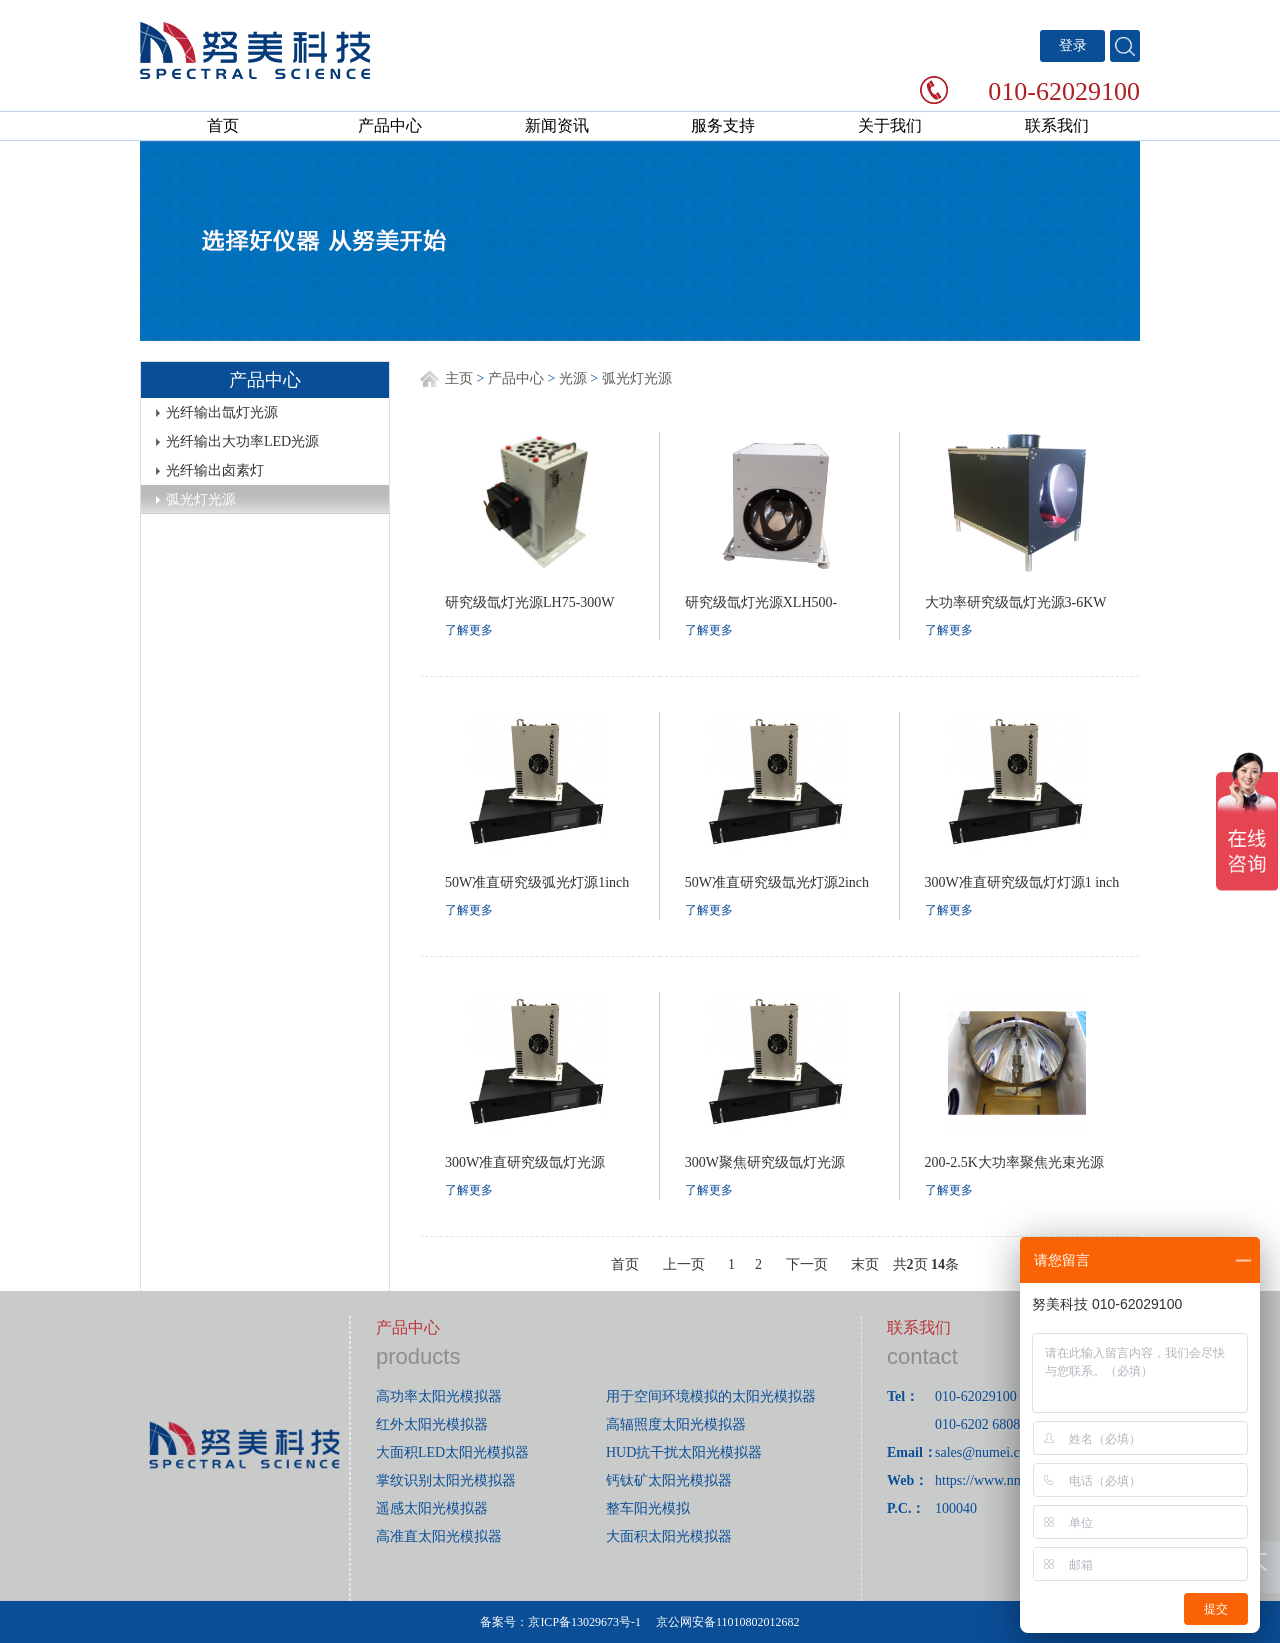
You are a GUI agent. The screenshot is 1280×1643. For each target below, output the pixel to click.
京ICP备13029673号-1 (584, 1622)
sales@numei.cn (981, 1452)
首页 (223, 125)
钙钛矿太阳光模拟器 (669, 1480)
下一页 (807, 1264)
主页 (459, 378)
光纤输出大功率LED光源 (242, 441)
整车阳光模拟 (648, 1508)
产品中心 (390, 125)
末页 (865, 1264)
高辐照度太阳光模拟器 (676, 1424)
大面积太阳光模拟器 (669, 1536)
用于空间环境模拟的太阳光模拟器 (711, 1396)
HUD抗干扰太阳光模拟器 (684, 1452)
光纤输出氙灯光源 (222, 412)
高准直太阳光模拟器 (439, 1536)
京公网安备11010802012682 (728, 1622)
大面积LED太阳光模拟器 (452, 1452)
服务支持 (723, 125)
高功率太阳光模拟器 (439, 1396)
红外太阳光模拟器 (432, 1424)
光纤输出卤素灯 (215, 470)
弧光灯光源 (201, 499)
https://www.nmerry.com (1004, 1480)
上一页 (684, 1264)
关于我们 (890, 125)
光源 (573, 378)
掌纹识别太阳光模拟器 (446, 1480)
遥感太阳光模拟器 (432, 1508)
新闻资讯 (557, 125)
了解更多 (469, 630)
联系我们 (1057, 125)
